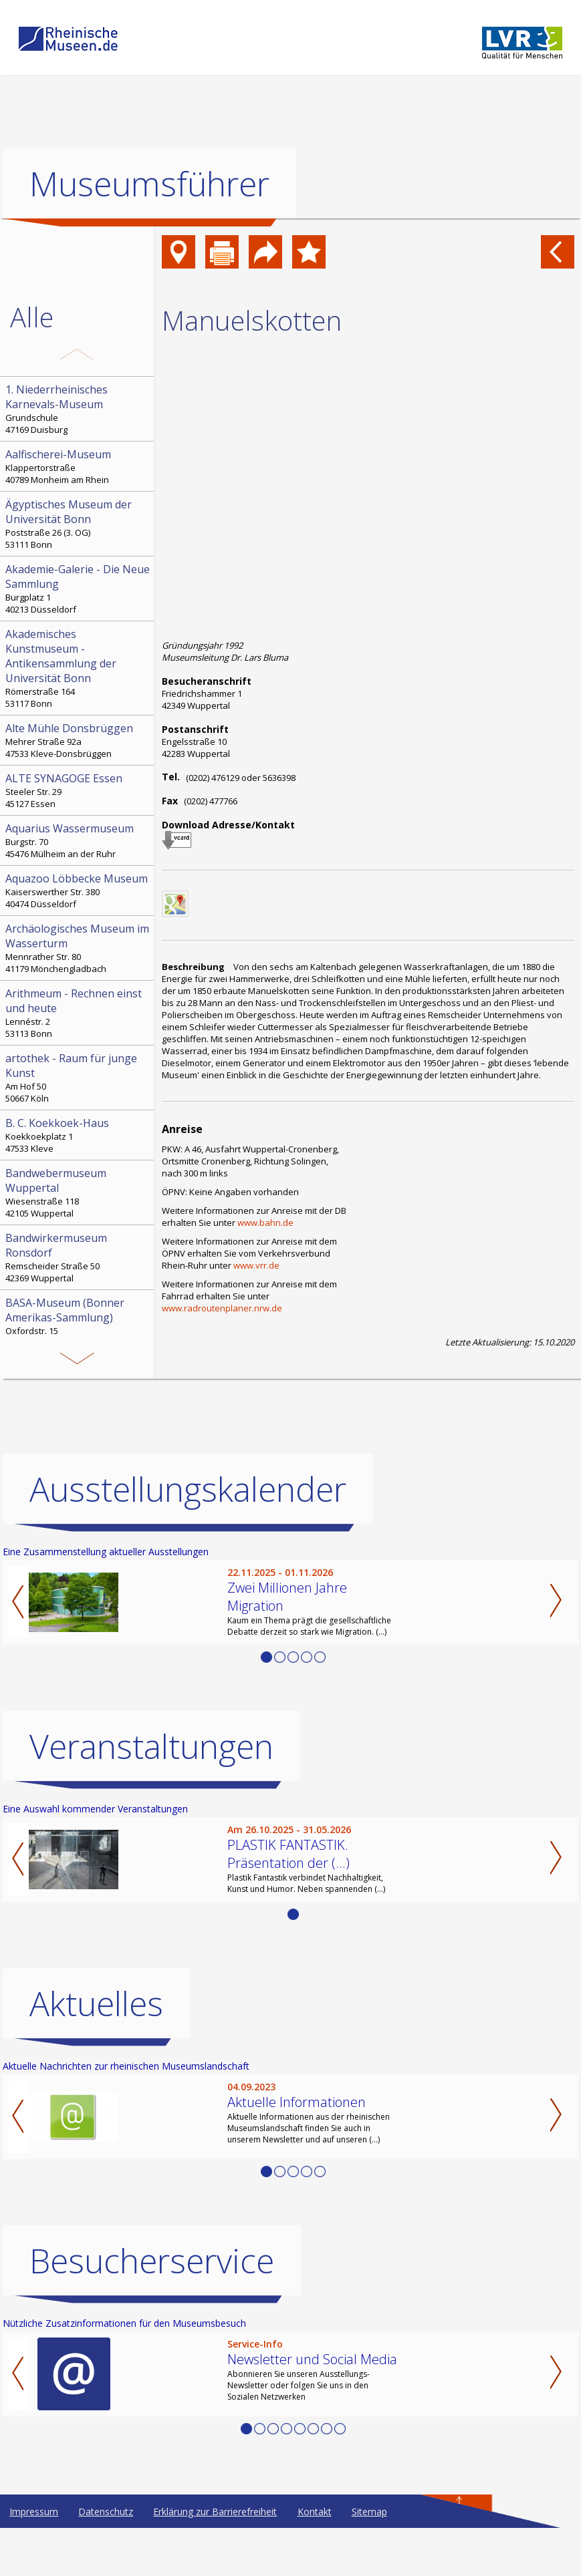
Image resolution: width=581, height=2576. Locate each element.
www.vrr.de (256, 1265)
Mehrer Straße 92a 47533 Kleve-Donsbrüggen (78, 740)
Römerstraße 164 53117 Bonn (78, 668)
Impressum (33, 2559)
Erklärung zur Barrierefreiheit (215, 2559)
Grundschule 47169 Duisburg (78, 409)
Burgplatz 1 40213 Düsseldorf (78, 588)
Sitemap (369, 2559)
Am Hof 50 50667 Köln (78, 1077)
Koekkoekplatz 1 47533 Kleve (78, 1135)
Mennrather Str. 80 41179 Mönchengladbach (78, 948)
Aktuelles (96, 2051)
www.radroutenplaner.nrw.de (222, 1308)
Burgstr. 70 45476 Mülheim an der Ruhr (78, 840)
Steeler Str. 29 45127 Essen (78, 790)
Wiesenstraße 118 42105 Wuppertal (78, 1192)
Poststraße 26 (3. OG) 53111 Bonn (78, 523)
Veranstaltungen (151, 1794)
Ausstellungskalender (187, 1537)
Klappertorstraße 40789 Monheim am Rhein (78, 466)
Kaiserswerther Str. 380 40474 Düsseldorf (78, 890)
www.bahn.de (265, 1223)
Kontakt (315, 2559)
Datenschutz (105, 2559)
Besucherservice (151, 2308)
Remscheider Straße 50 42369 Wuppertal (78, 1257)
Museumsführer (149, 183)
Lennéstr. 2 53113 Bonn (78, 1012)
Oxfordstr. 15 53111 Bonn (78, 1322)
